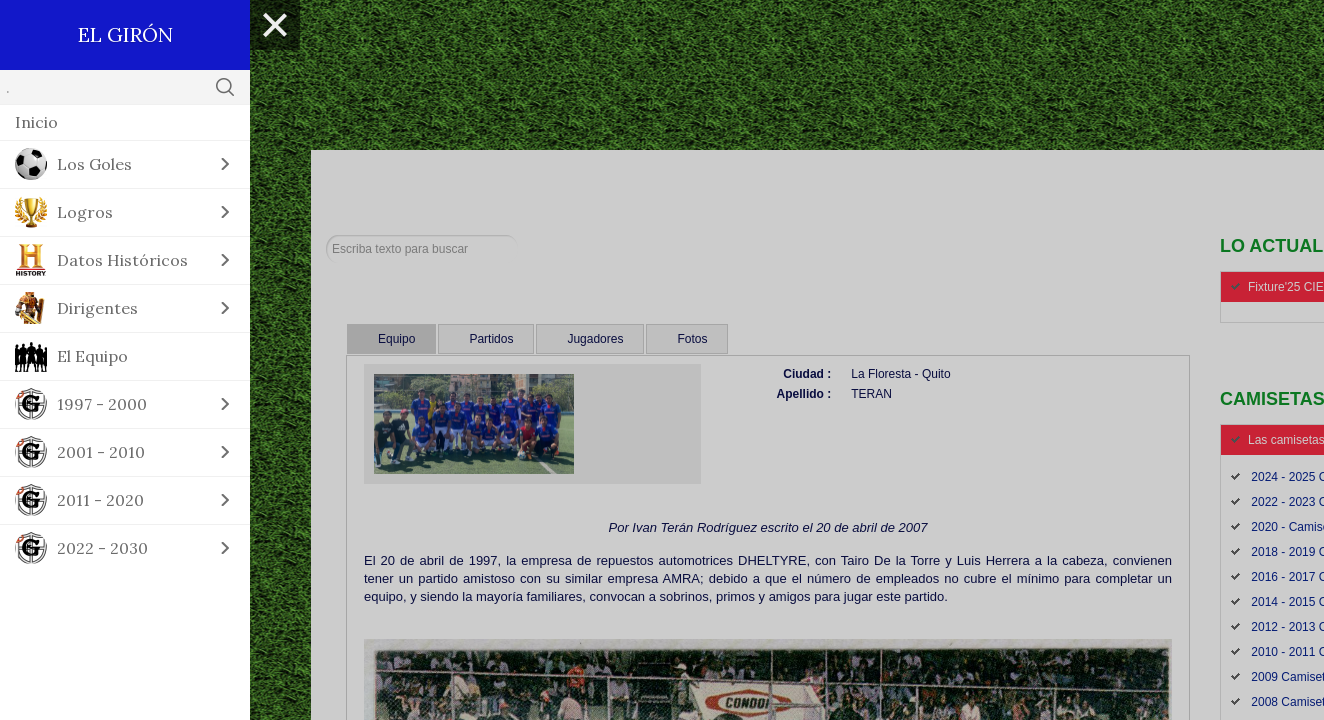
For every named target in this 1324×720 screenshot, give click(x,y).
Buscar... (326, 235)
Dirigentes (97, 308)
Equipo (396, 339)
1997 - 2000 (102, 404)
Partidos (491, 339)
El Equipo (92, 356)
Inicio (36, 122)
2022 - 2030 (102, 548)
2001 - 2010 (101, 452)
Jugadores (595, 339)
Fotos (692, 339)
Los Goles (94, 164)
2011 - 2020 (100, 500)
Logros (85, 212)
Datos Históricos (122, 260)
